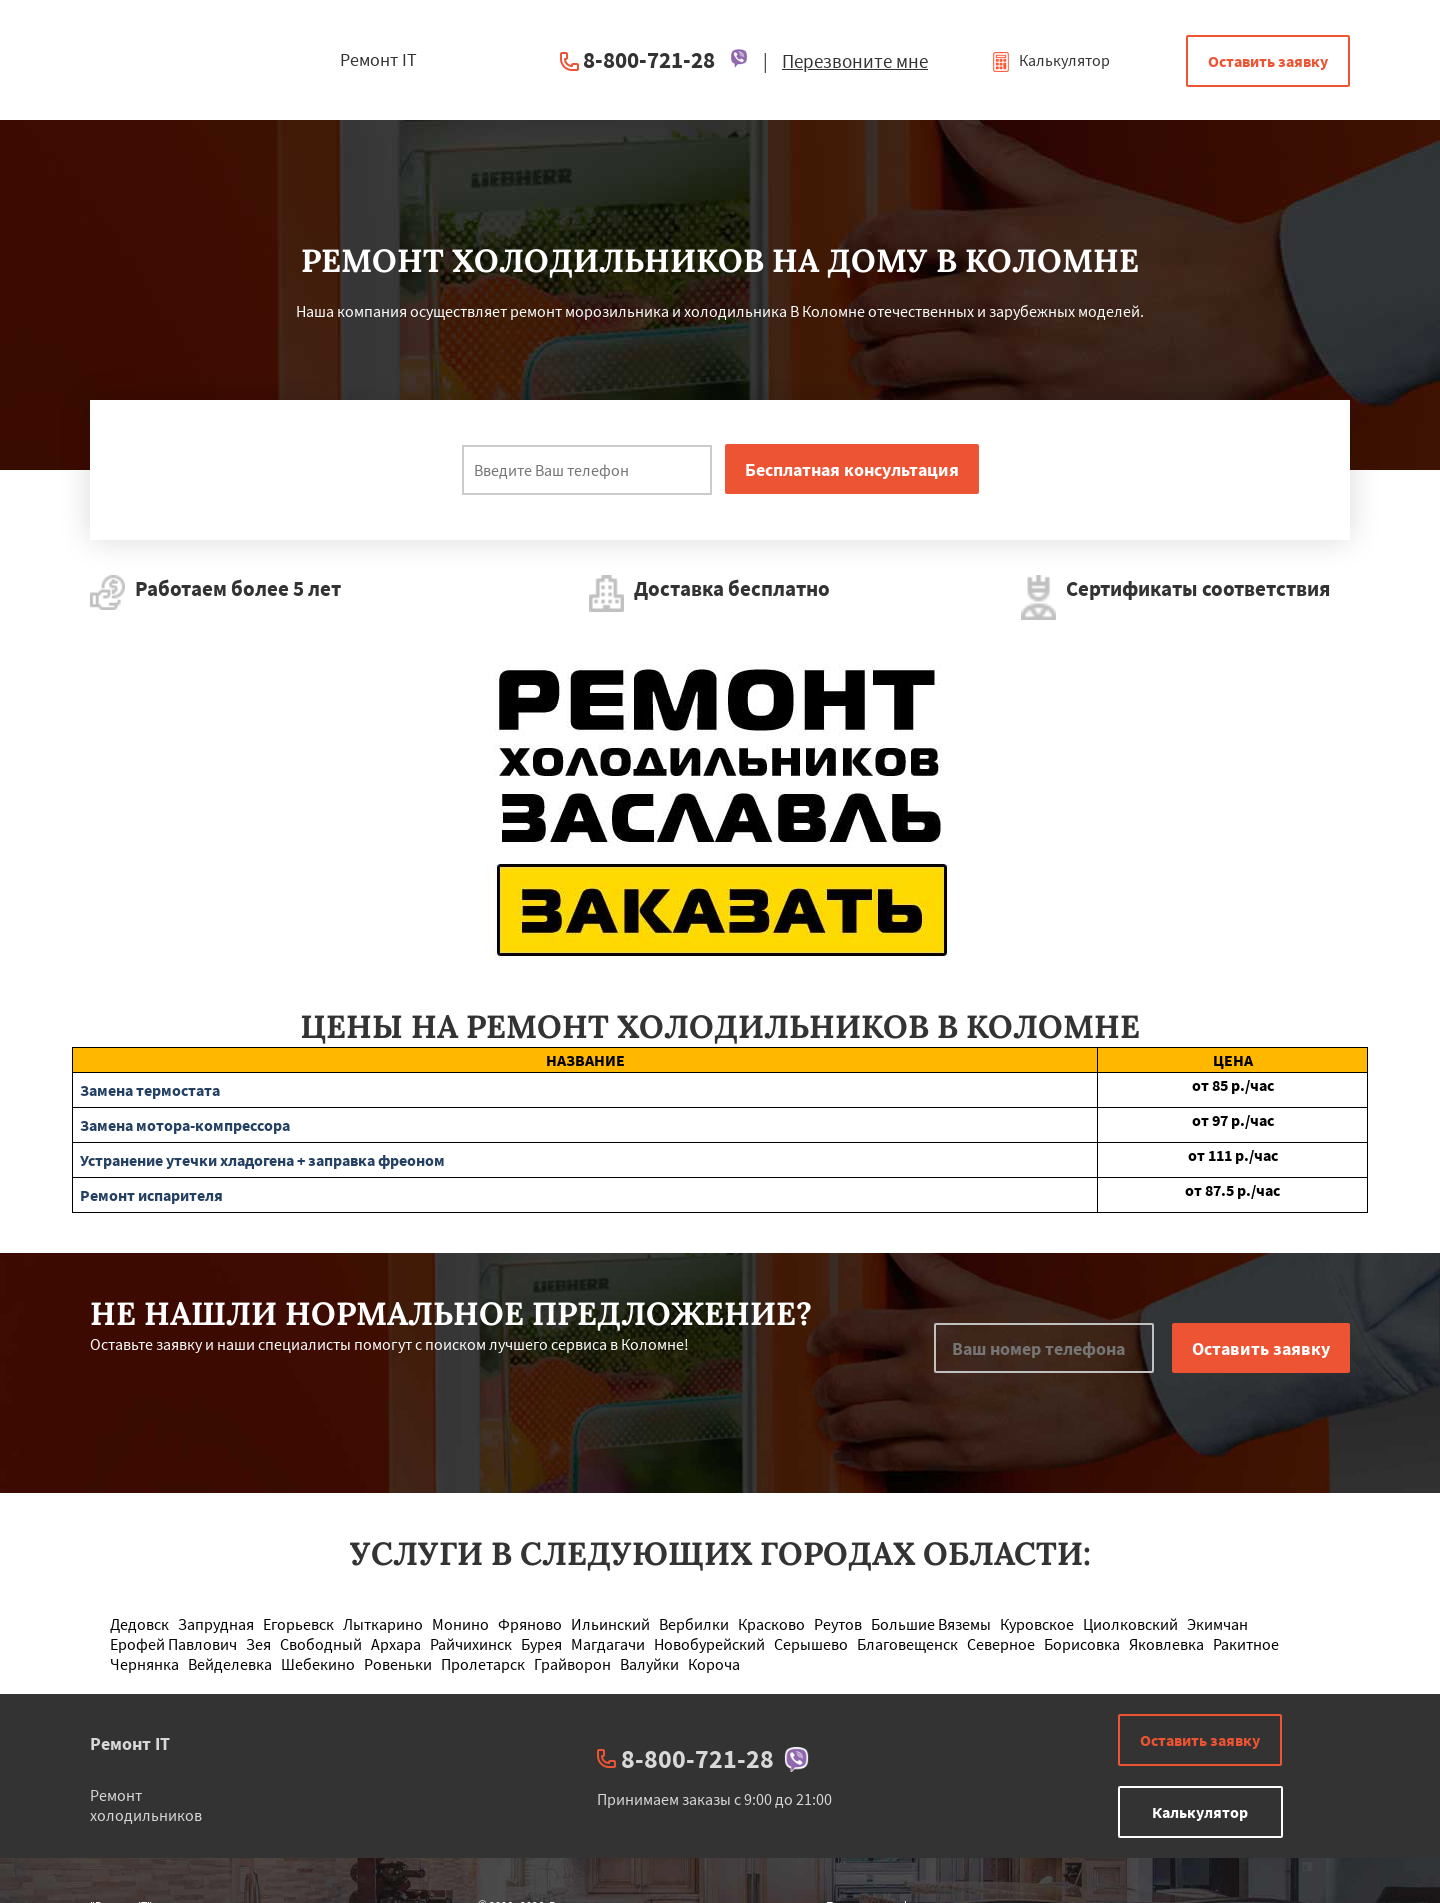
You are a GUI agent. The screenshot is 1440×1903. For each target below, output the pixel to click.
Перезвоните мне (855, 61)
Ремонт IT (130, 1743)
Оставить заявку (1268, 61)
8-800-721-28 (649, 59)
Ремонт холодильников (146, 1805)
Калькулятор (1050, 60)
